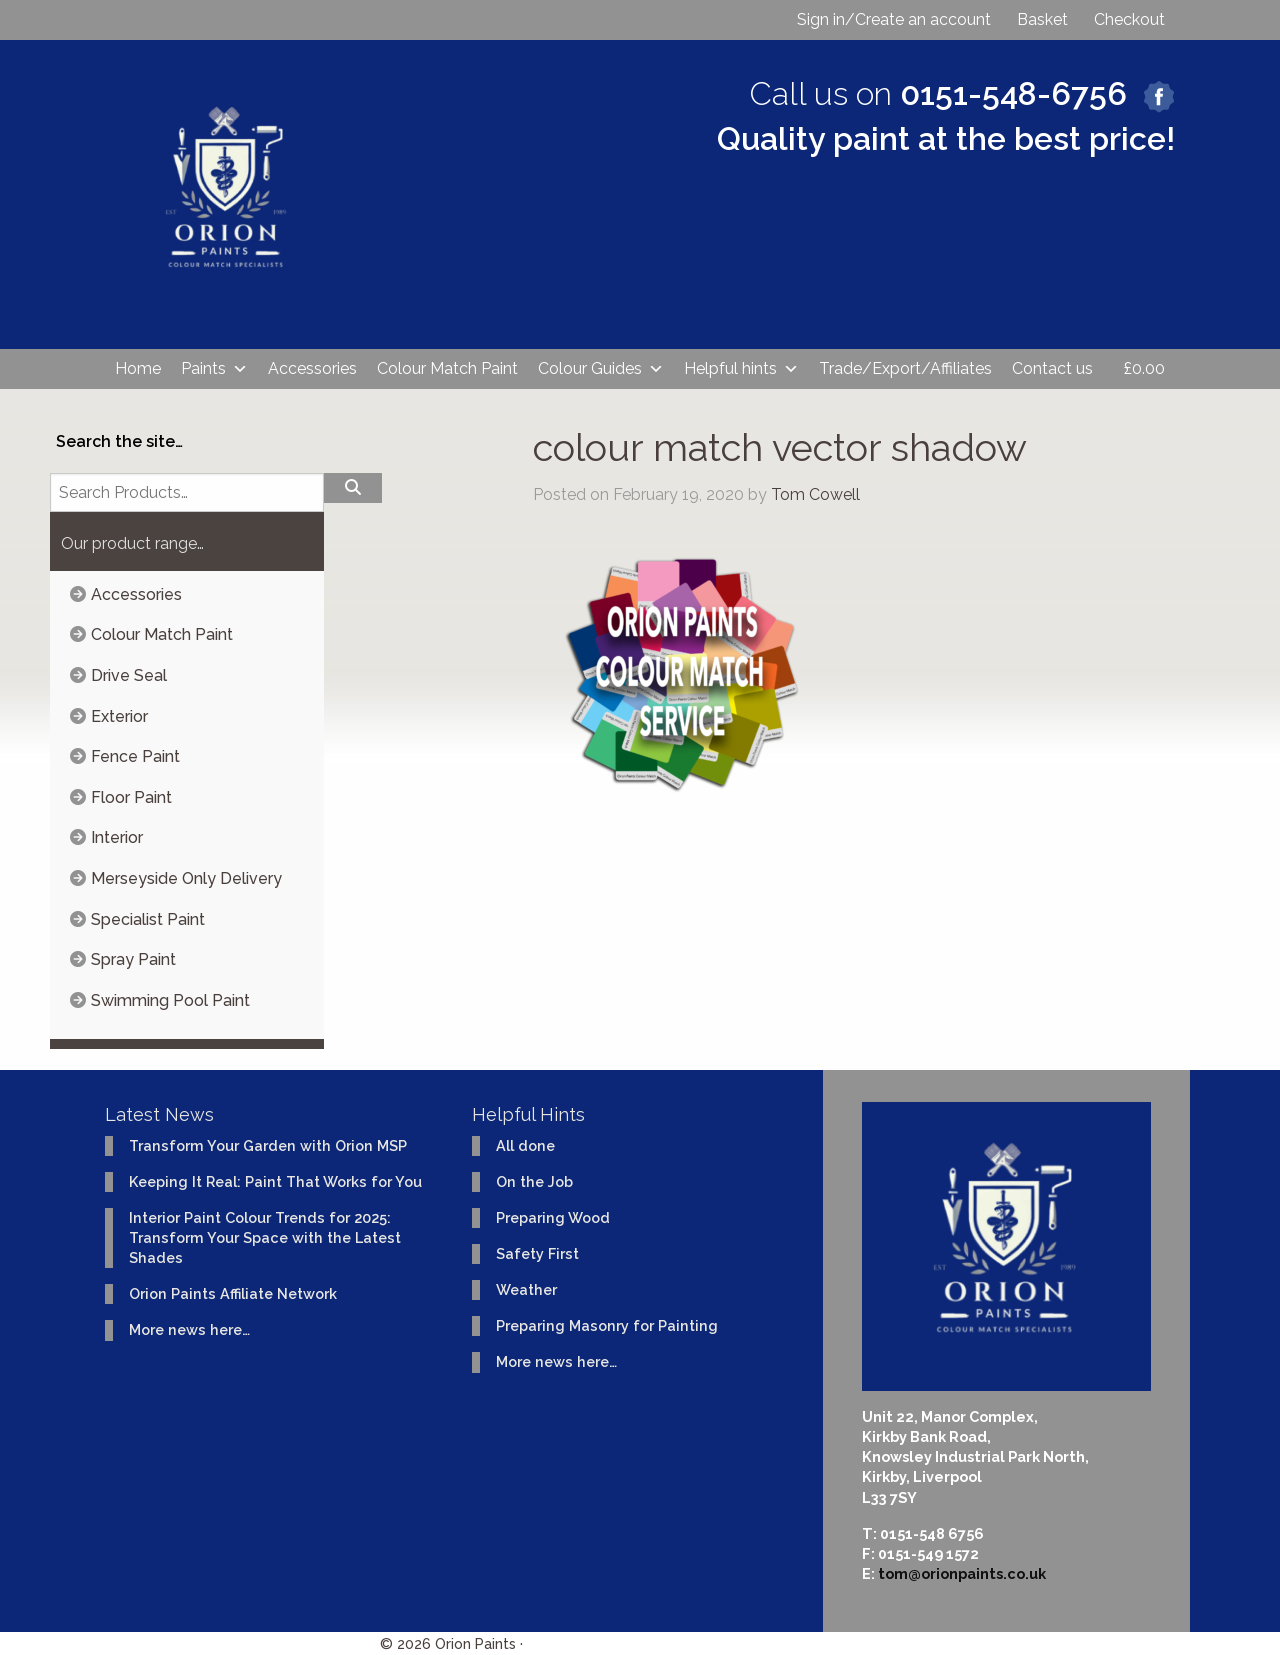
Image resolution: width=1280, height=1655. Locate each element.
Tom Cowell (815, 494)
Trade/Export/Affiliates (905, 368)
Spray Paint (133, 959)
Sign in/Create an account (894, 19)
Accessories (312, 368)
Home (138, 368)
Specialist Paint (148, 919)
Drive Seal (129, 675)
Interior (117, 837)
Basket (1042, 19)
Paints (214, 369)
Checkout (1129, 19)
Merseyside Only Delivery (186, 878)
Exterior (119, 716)
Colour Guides (601, 369)
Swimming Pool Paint (170, 1000)
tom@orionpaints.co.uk (962, 1573)
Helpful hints (741, 369)
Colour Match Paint (447, 368)
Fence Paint (135, 756)
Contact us (1052, 368)
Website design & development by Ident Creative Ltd (713, 1643)
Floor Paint (131, 797)
